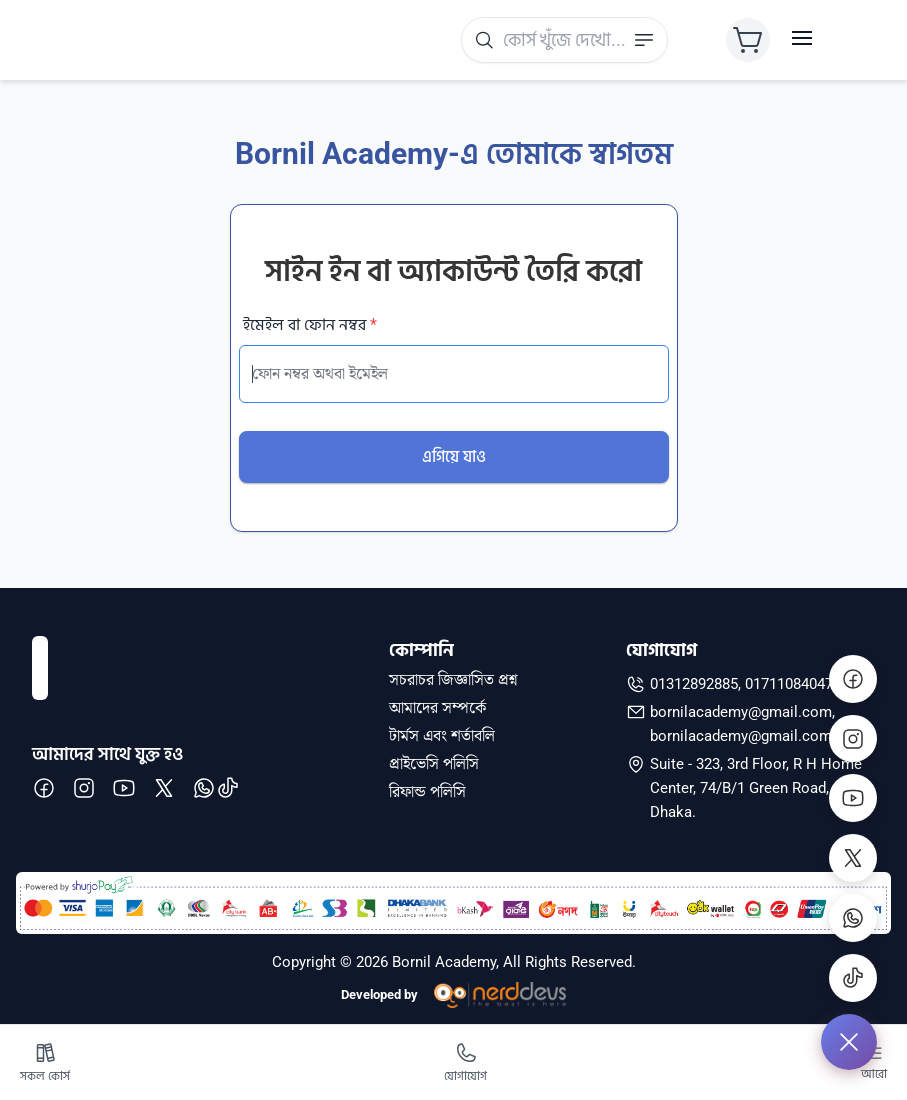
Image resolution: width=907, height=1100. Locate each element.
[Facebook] (853, 678)
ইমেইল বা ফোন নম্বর (310, 324)
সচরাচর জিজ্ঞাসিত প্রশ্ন (453, 680)
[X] (853, 858)
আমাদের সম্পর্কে (437, 708)
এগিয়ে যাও (454, 456)
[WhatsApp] (853, 918)
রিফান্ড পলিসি (427, 792)
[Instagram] (853, 738)
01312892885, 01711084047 (741, 684)
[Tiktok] (853, 978)
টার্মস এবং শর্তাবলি (442, 736)
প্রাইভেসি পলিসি (434, 764)
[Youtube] (853, 798)
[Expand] (849, 1042)
